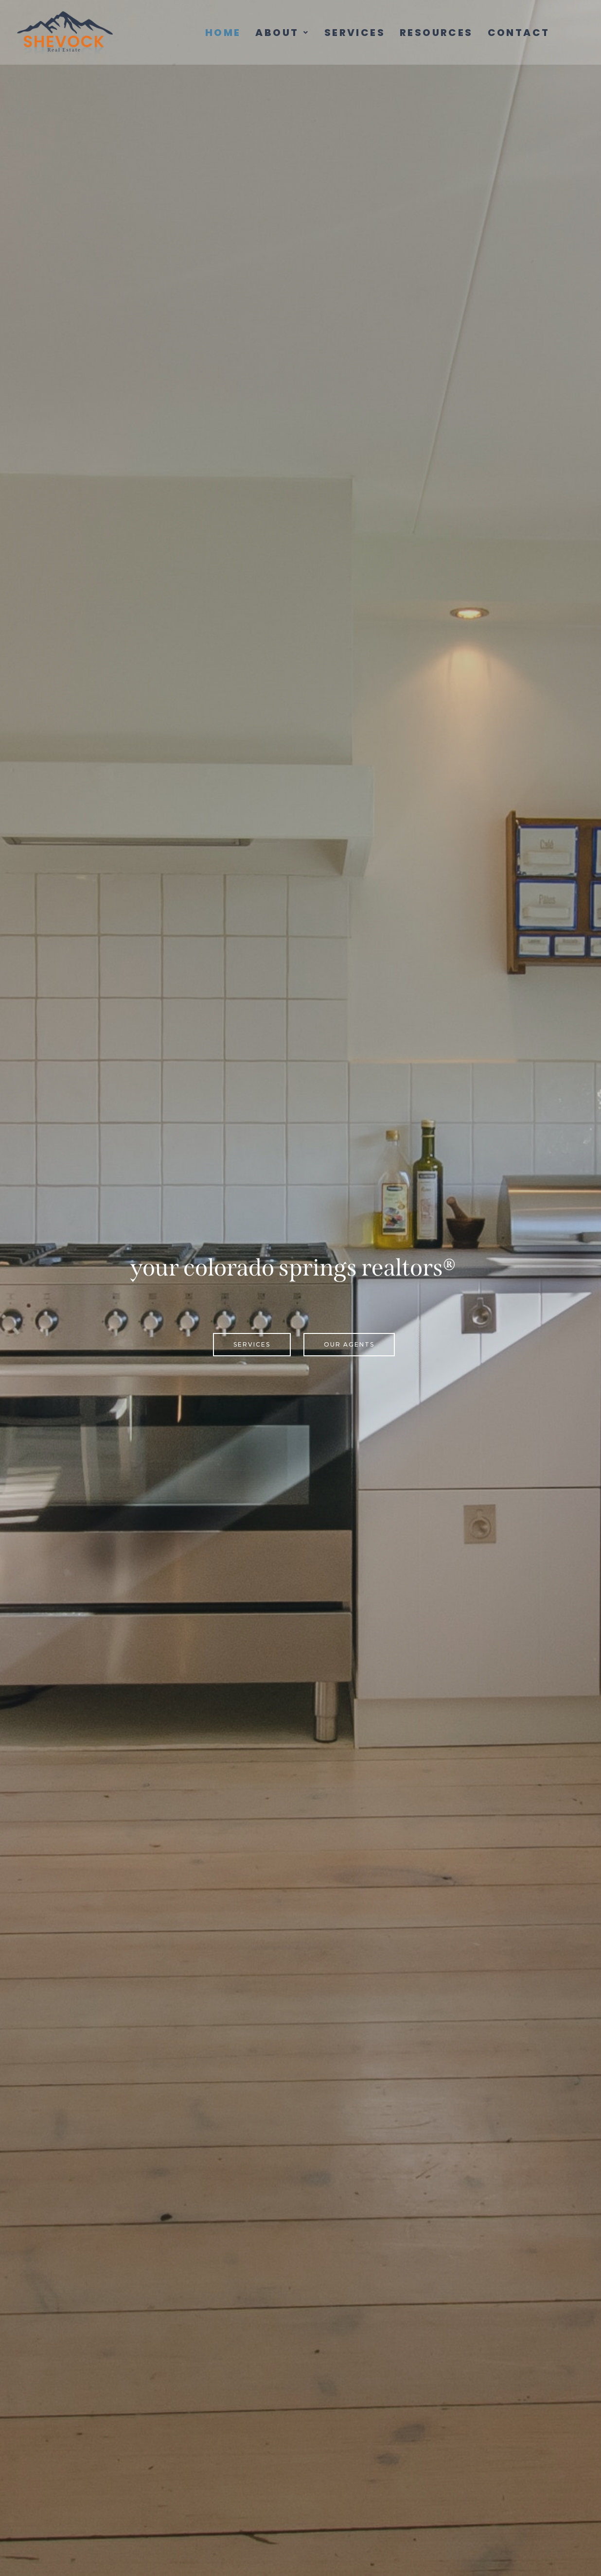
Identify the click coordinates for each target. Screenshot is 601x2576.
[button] (282, 32)
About (282, 32)
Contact (519, 32)
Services (354, 32)
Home (223, 32)
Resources (436, 32)
